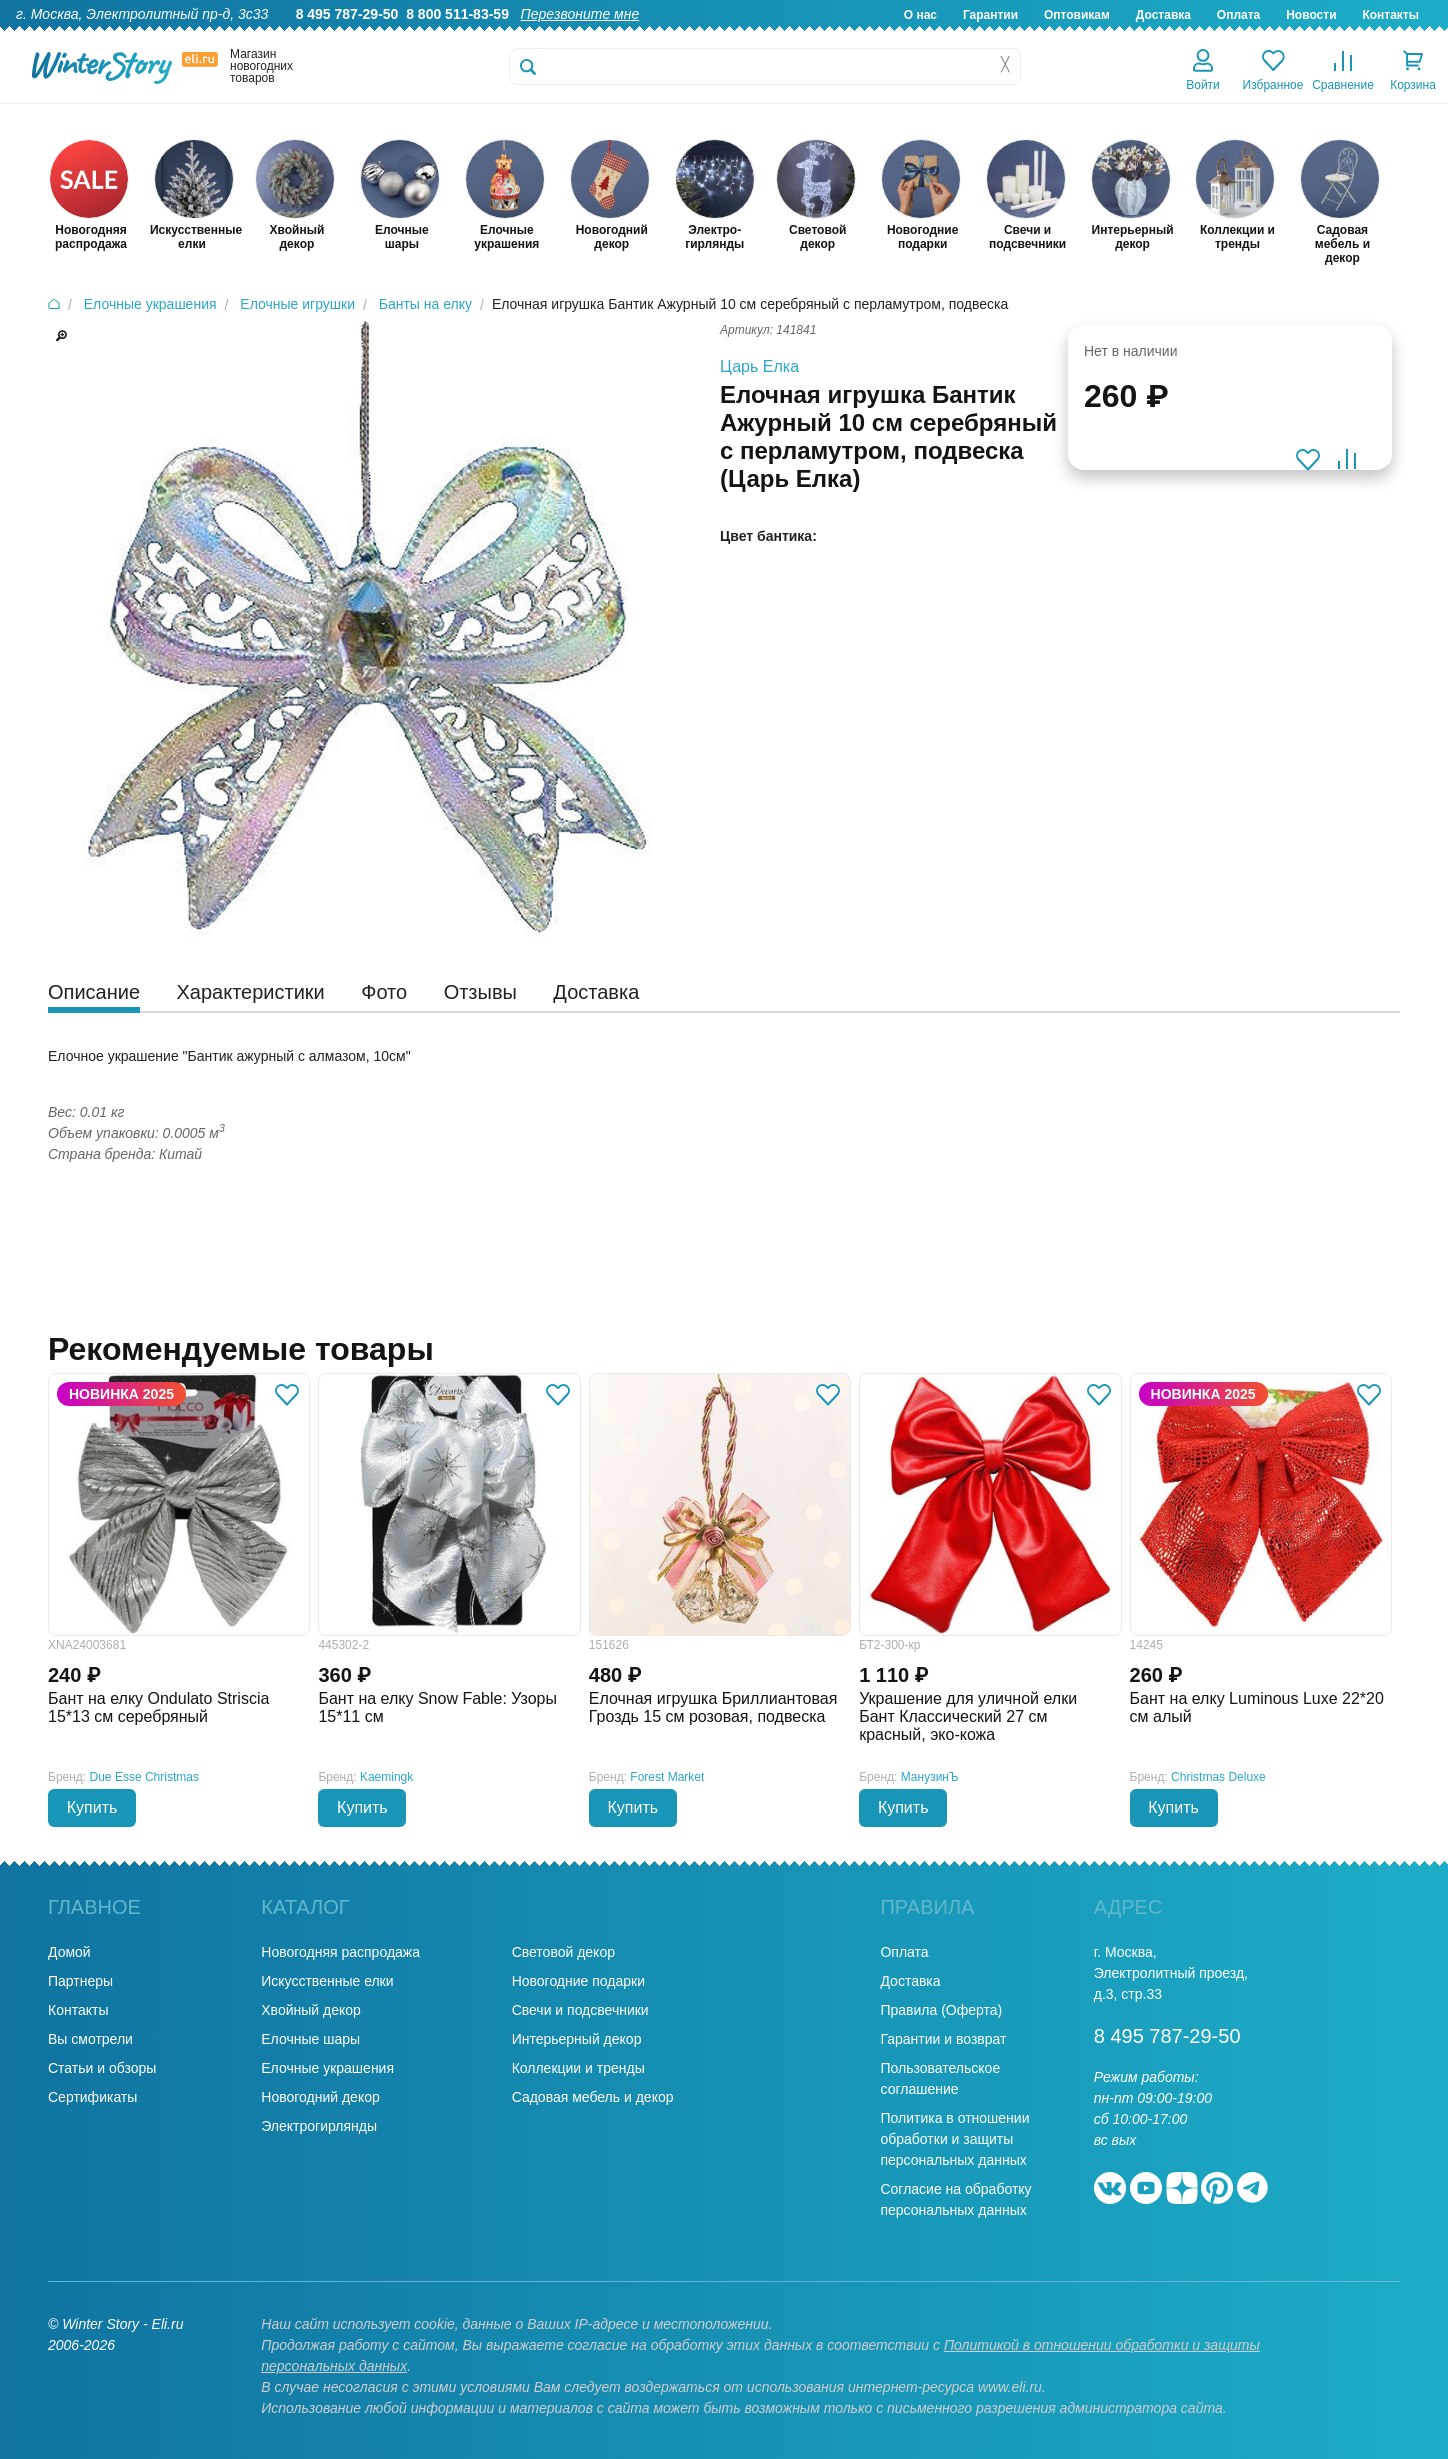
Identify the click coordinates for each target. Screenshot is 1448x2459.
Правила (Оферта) (941, 2010)
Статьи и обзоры (102, 2068)
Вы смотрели (90, 2039)
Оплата (1238, 15)
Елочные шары (310, 2039)
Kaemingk (386, 1777)
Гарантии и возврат (943, 2039)
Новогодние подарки (578, 1981)
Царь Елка (759, 366)
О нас (920, 15)
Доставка (1163, 15)
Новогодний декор (320, 2097)
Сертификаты (92, 2097)
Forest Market (667, 1777)
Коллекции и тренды (578, 2068)
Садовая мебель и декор (593, 2097)
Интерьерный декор (577, 2039)
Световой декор (563, 1952)
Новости (1311, 15)
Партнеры (80, 1981)
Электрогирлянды (319, 2126)
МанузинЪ (930, 1777)
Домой (69, 1952)
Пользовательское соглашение (940, 2078)
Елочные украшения (327, 2068)
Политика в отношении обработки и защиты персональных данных (954, 2139)
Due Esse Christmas (144, 1777)
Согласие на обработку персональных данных (955, 2199)
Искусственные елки (327, 1981)
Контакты (1390, 15)
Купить (92, 1807)
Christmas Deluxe (1218, 1777)
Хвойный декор (311, 2010)
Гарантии (990, 15)
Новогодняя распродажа (340, 1952)
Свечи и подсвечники (580, 2010)
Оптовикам (1077, 15)
